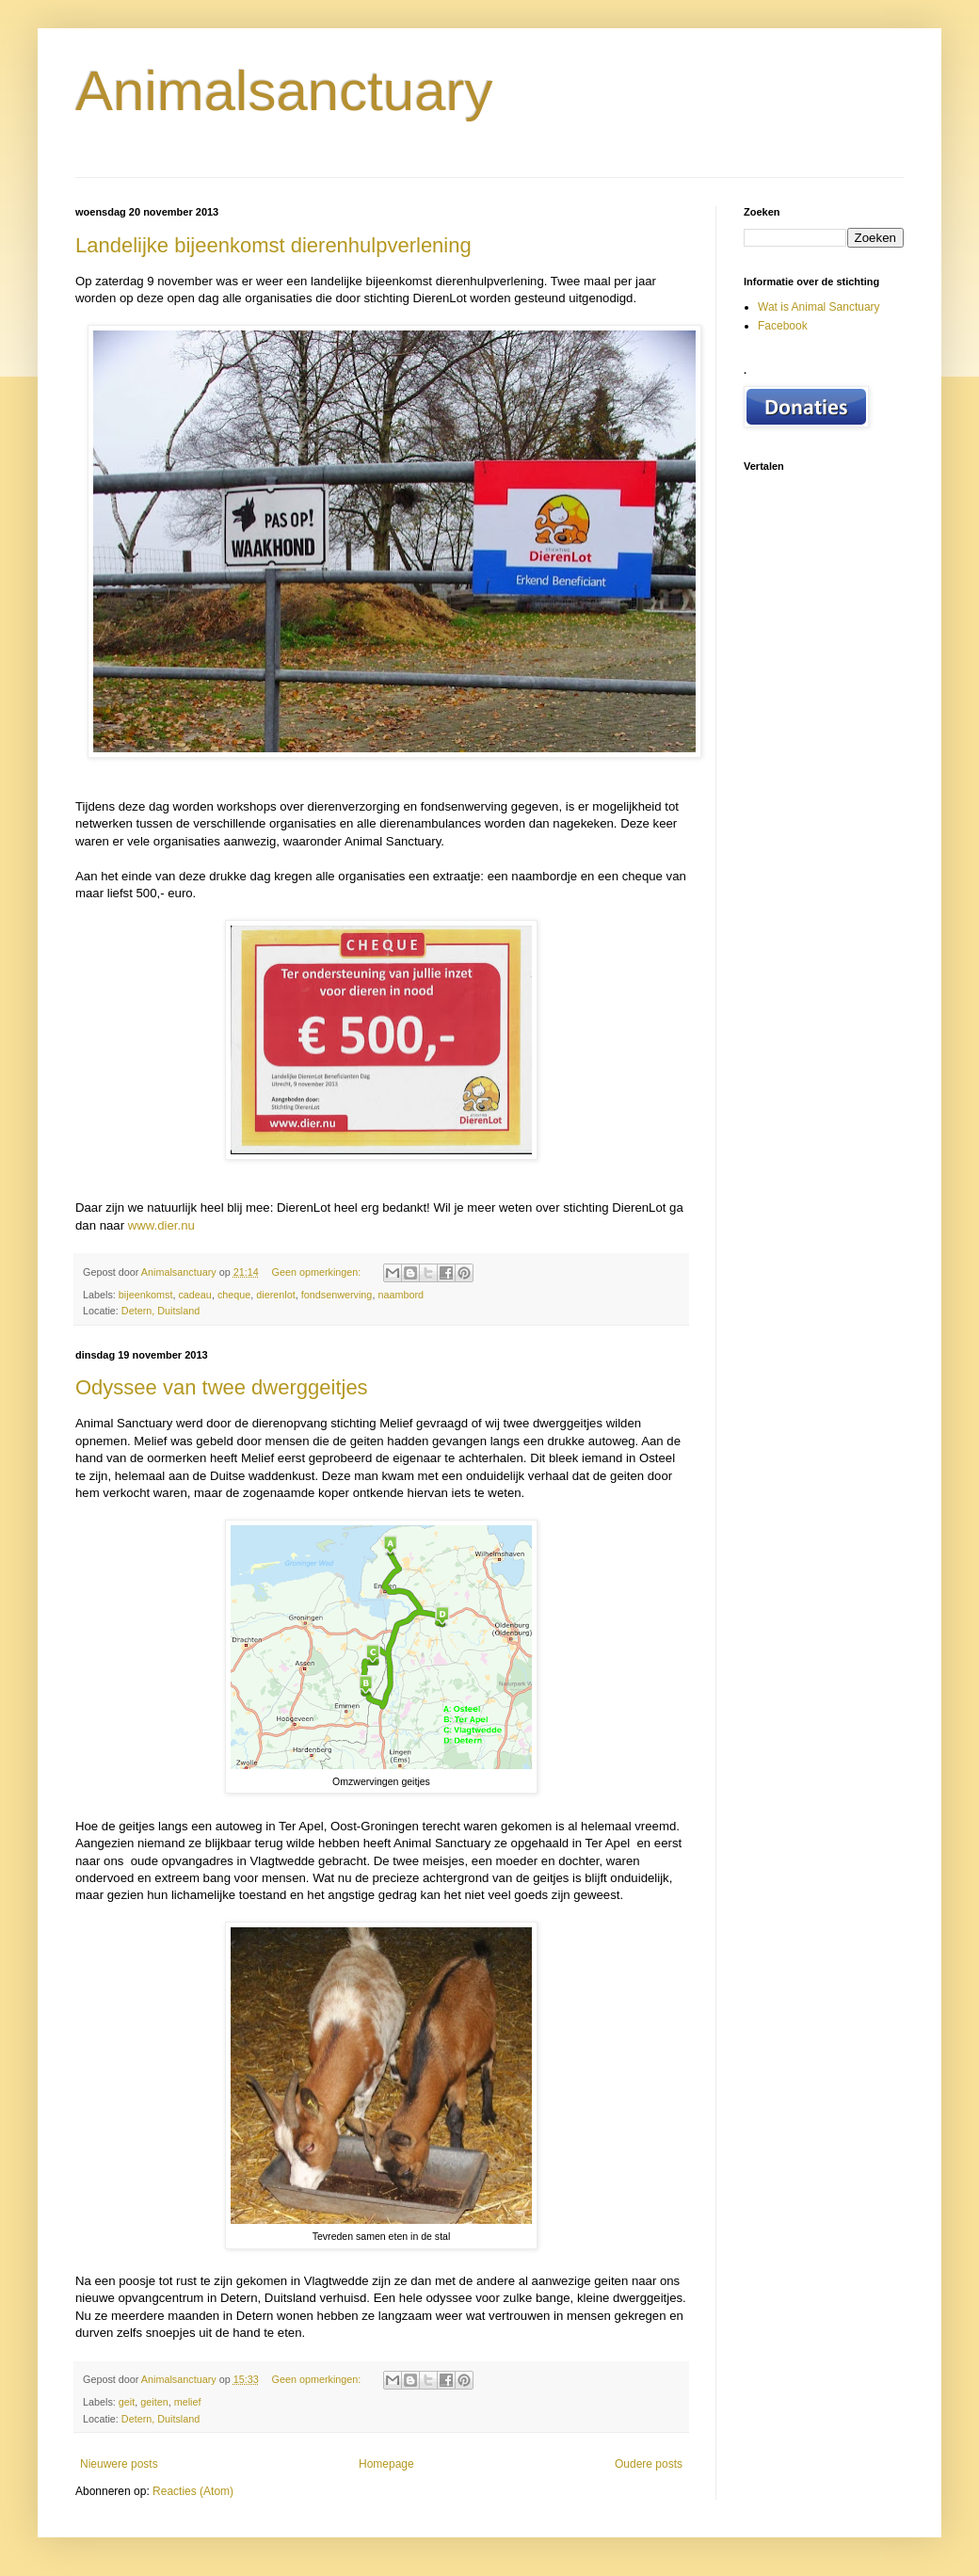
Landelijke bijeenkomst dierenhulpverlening (273, 245)
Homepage (386, 2464)
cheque (233, 1294)
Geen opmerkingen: (317, 1272)
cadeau (194, 1294)
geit (127, 2401)
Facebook (783, 325)
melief (187, 2401)
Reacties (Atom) (192, 2491)
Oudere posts (648, 2464)
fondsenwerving (337, 1294)
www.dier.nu (161, 1225)
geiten (154, 2401)
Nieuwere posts (119, 2464)
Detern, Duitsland (160, 1310)
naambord (400, 1294)
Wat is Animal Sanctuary (819, 307)
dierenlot (275, 1294)
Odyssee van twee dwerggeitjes (221, 1387)
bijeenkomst (146, 1294)
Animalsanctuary (284, 90)
